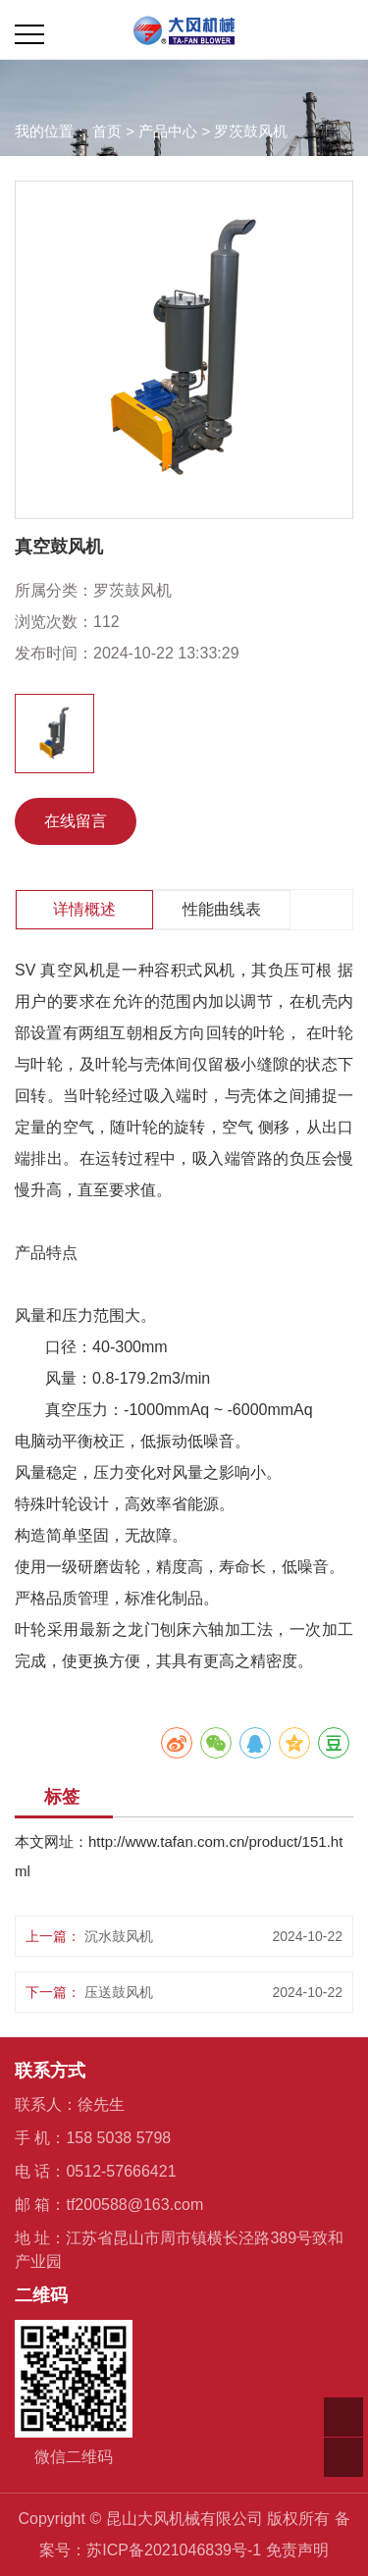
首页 (107, 131)
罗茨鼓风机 (251, 131)
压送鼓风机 (118, 1992)
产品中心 (167, 131)
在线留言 (75, 821)
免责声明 (297, 2550)
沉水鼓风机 (118, 1936)
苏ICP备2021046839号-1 (173, 2550)
